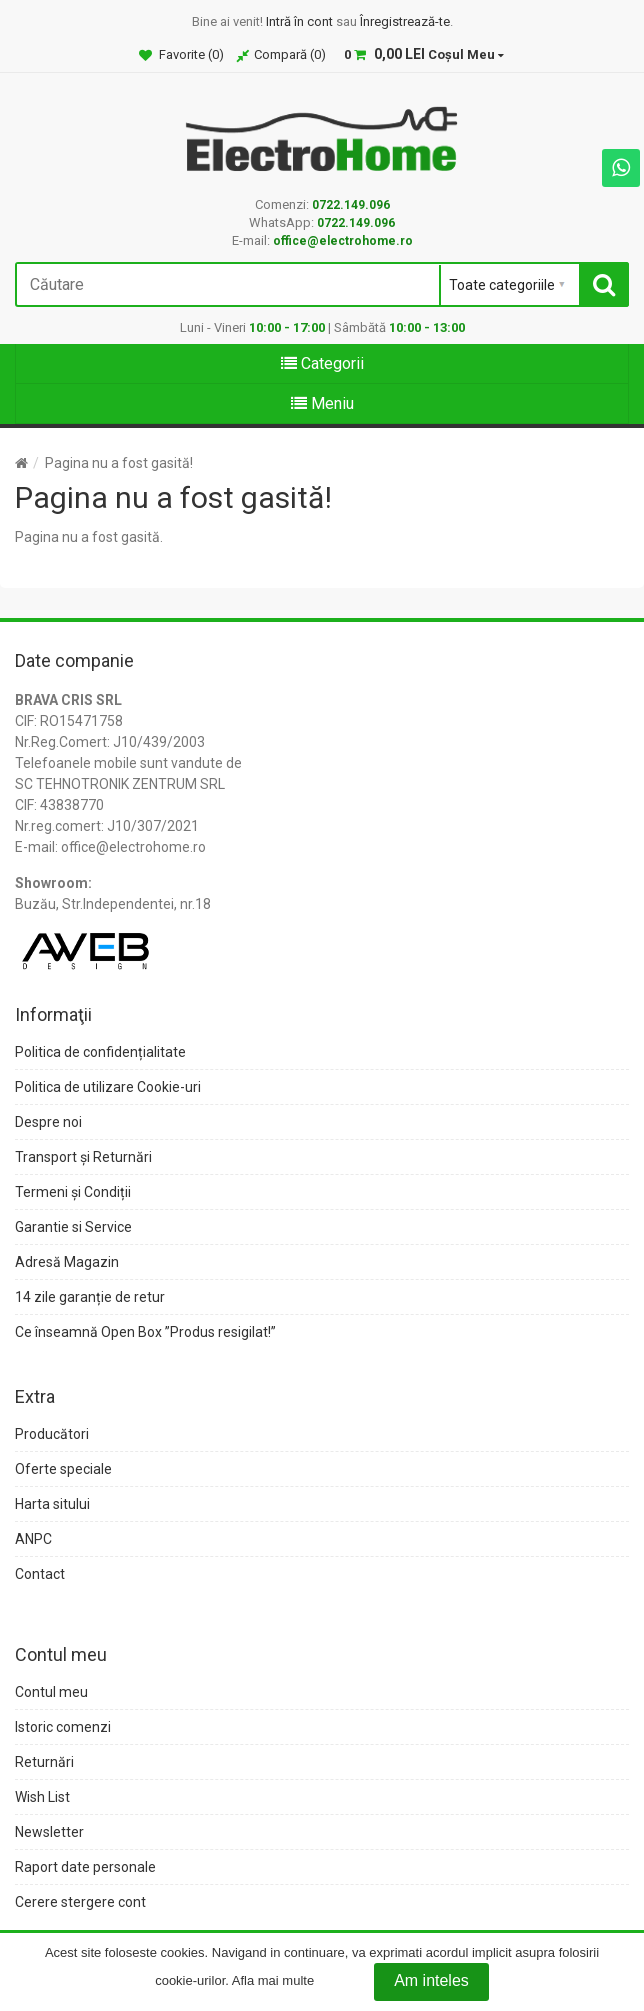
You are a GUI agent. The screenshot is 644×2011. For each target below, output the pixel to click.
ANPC (33, 1539)
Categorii (322, 363)
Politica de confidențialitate (100, 1052)
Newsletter (49, 1832)
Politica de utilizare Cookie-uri (108, 1087)
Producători (52, 1434)
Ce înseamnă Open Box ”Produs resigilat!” (145, 1332)
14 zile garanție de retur (90, 1297)
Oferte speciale (63, 1469)
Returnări (44, 1762)
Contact (40, 1574)
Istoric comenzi (63, 1727)
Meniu (322, 403)
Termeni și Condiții (73, 1192)
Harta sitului (52, 1504)
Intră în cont (299, 21)
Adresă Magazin (67, 1262)
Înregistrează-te (405, 21)
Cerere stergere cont (80, 1902)
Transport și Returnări (83, 1157)
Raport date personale (85, 1867)
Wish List (42, 1797)
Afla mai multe (273, 1981)
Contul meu (51, 1692)
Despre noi (48, 1122)
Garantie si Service (73, 1227)
